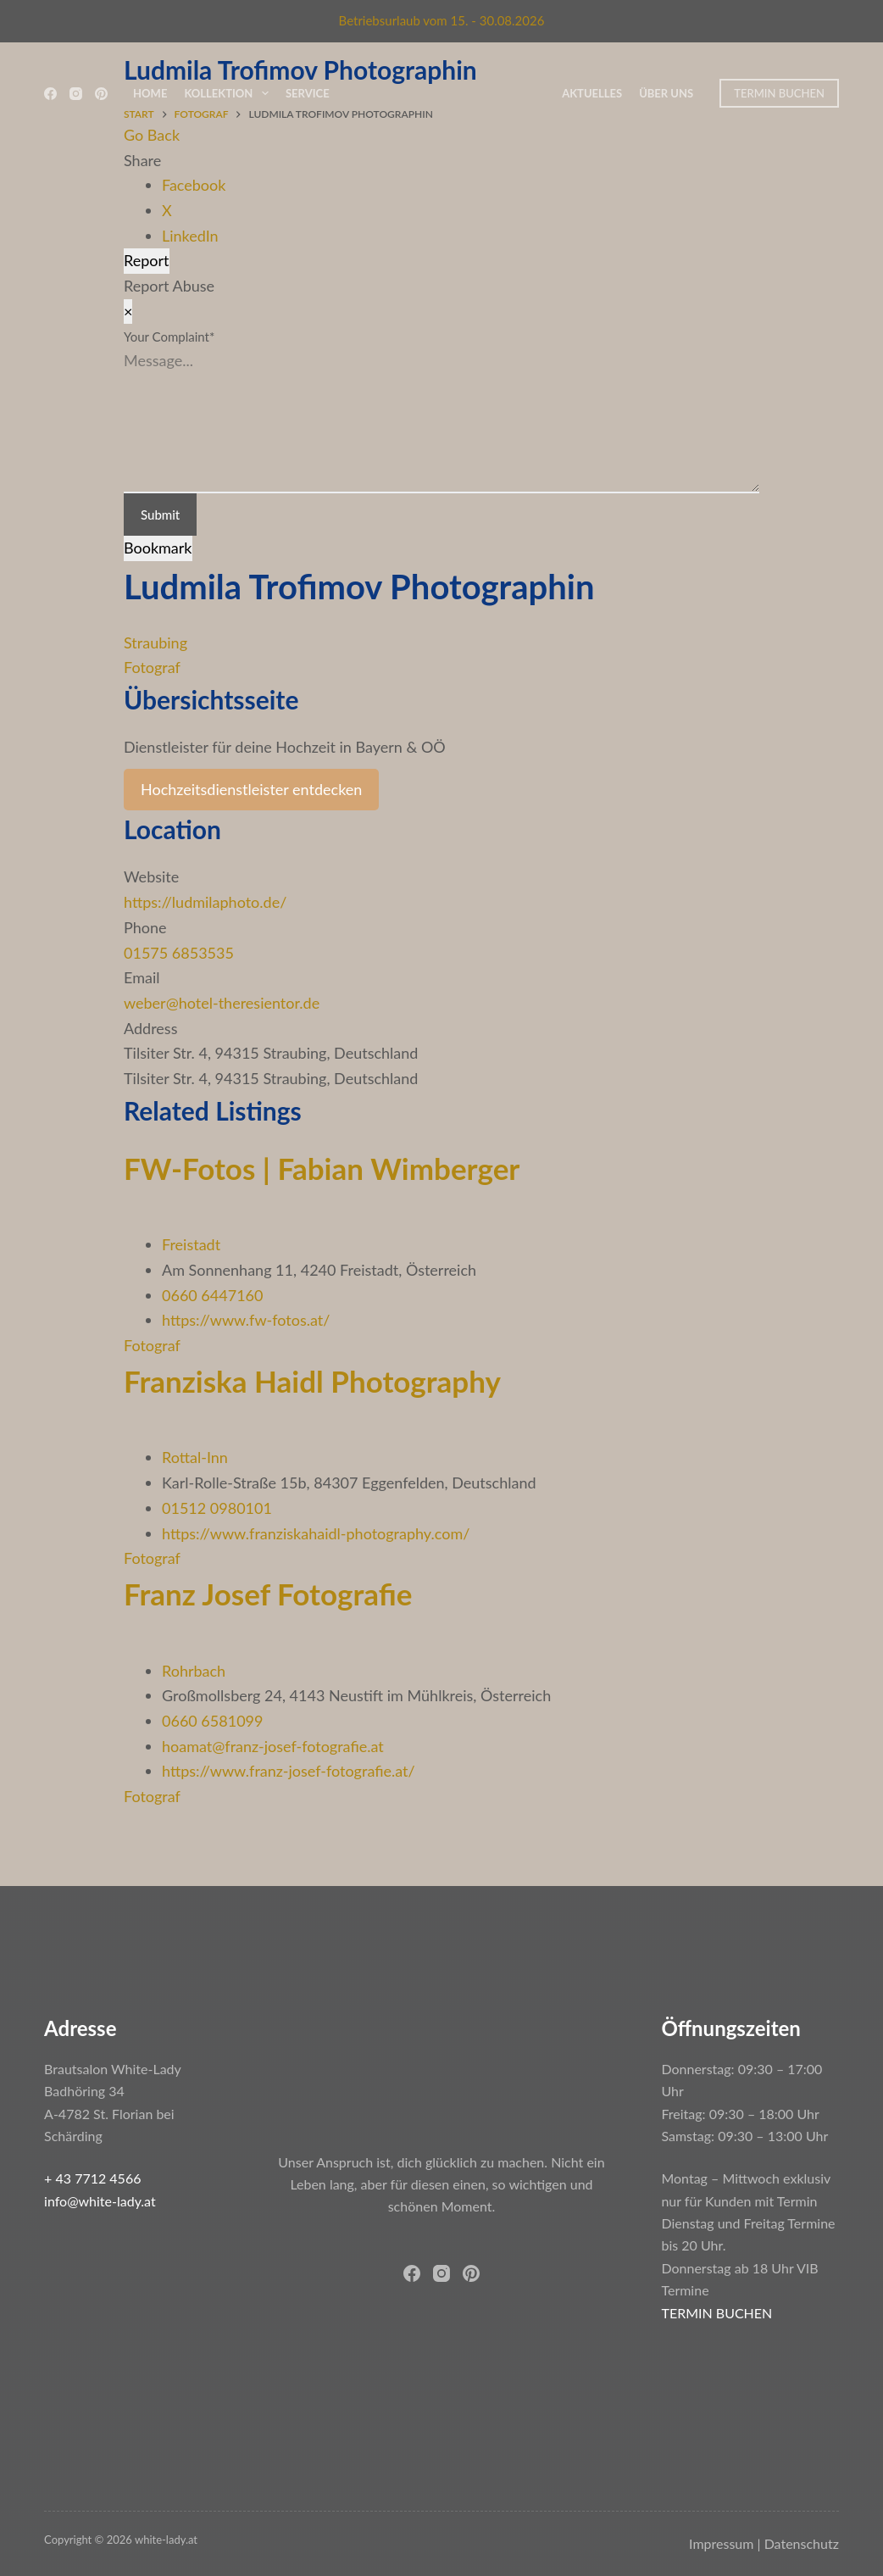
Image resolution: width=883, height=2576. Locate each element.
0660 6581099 (212, 1720)
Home (150, 93)
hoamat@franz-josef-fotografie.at (273, 1746)
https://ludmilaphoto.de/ (205, 902)
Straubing (155, 642)
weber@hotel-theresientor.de (221, 1002)
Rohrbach (193, 1670)
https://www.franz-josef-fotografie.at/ (288, 1770)
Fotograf (152, 667)
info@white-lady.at (100, 2201)
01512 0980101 (217, 1508)
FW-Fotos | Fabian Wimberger (321, 1168)
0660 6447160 (212, 1295)
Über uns (666, 93)
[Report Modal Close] (128, 312)
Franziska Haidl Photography (312, 1381)
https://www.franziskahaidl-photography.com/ (315, 1533)
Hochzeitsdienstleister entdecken (251, 789)
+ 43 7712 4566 (92, 2178)
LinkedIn (190, 235)
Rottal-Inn (195, 1457)
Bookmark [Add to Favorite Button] (158, 547)
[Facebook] (50, 93)
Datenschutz (801, 2543)
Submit (160, 514)
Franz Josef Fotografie (268, 1593)
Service (308, 93)
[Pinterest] (101, 93)
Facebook (193, 184)
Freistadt (191, 1244)
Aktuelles (592, 93)
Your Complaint (169, 336)
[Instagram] (75, 93)
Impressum (721, 2543)
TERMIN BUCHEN (779, 93)
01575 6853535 (179, 952)
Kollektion (229, 93)
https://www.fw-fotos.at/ (246, 1319)
